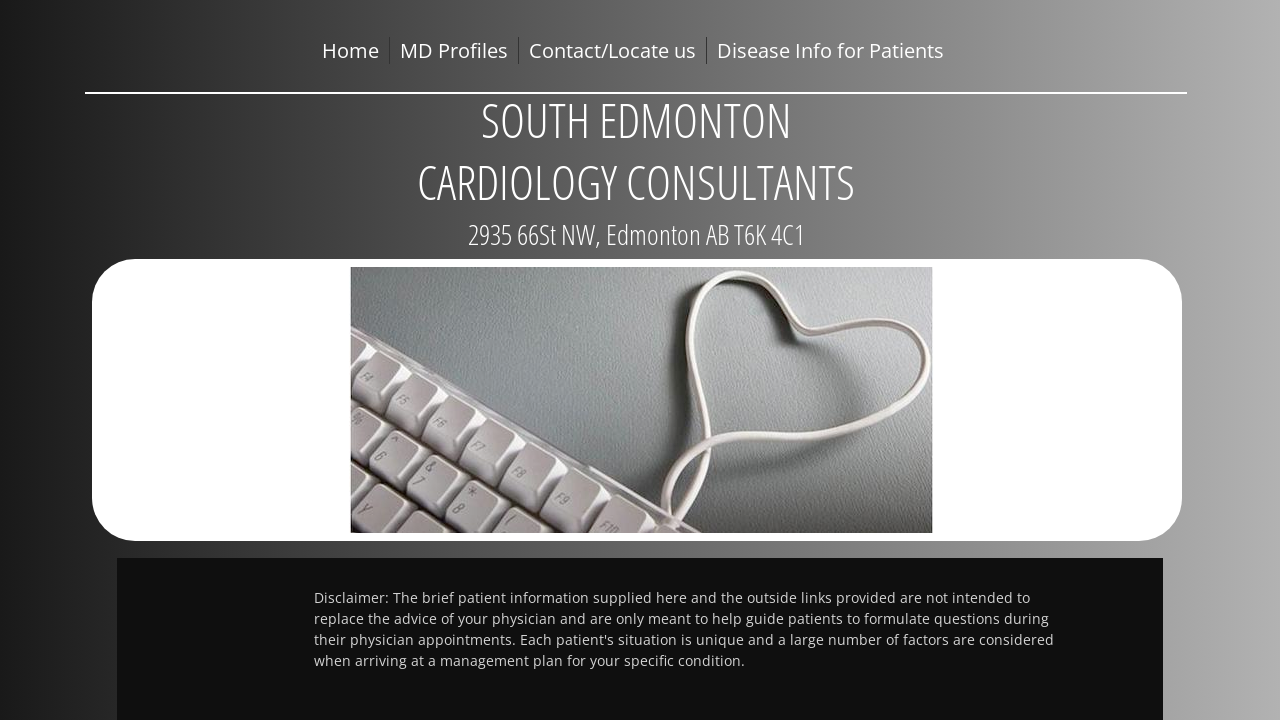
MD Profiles (454, 50)
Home (350, 50)
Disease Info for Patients (830, 50)
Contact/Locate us (612, 50)
